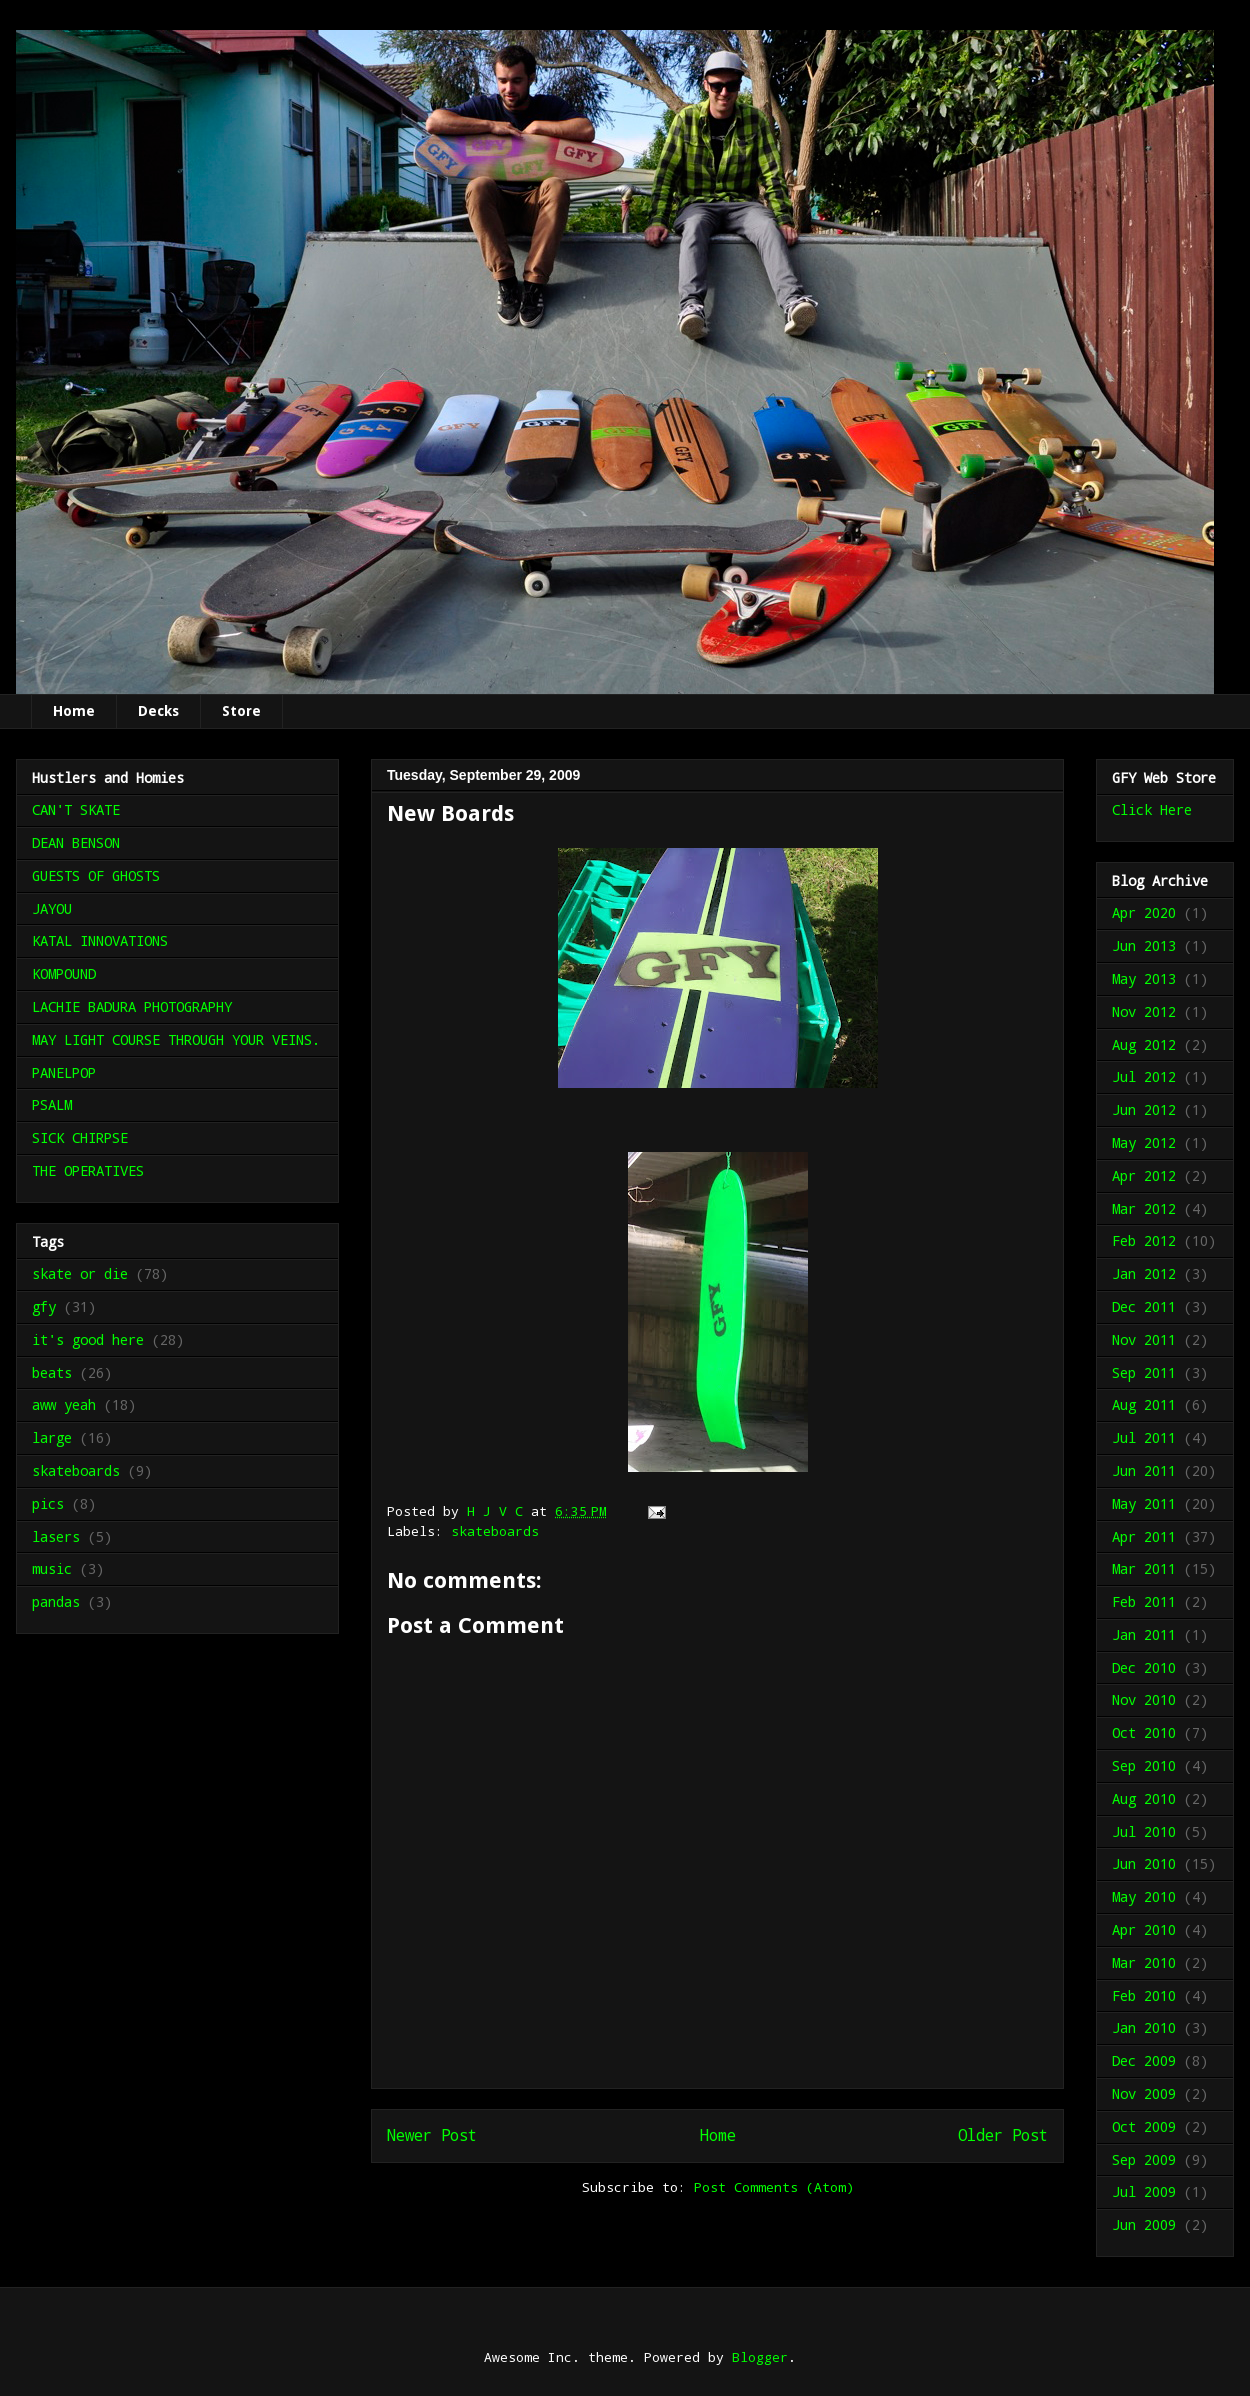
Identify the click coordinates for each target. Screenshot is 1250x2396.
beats (52, 1372)
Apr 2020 (1144, 912)
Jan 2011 (1144, 1634)
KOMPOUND (64, 973)
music (52, 1568)
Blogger (760, 2357)
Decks (158, 711)
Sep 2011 (1144, 1372)
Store (241, 711)
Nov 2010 (1144, 1699)
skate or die (80, 1273)
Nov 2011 (1144, 1339)
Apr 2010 (1144, 1929)
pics (48, 1503)
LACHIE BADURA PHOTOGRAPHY (132, 1006)
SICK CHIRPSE (80, 1137)
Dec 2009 (1144, 2060)
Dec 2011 (1144, 1306)
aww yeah (64, 1404)
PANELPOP (64, 1072)
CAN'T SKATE (76, 809)
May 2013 (1144, 978)
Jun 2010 (1144, 1863)
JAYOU (52, 908)
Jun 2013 (1144, 945)
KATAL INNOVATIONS (100, 940)
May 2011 (1144, 1503)
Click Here (1152, 809)
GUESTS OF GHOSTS (96, 875)
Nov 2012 (1144, 1011)
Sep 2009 (1144, 2159)
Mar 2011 (1144, 1568)
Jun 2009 (1144, 2224)
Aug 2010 (1144, 1798)
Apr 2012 (1144, 1175)
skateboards (495, 1531)
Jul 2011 (1144, 1437)
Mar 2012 (1144, 1208)
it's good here (88, 1339)
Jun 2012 (1144, 1109)
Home (74, 711)
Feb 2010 (1144, 1995)
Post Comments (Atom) (774, 2187)
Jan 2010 (1144, 2027)
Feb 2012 (1144, 1240)
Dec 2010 (1144, 1667)
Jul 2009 (1144, 2191)
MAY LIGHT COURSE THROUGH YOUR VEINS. (176, 1039)
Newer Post (432, 2135)
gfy (44, 1306)
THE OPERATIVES (88, 1170)
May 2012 (1144, 1142)
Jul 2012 (1144, 1076)
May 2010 (1144, 1896)
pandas (56, 1601)
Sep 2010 (1144, 1765)
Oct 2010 (1144, 1732)
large (52, 1437)
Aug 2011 (1144, 1404)
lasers (56, 1536)
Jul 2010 (1144, 1831)
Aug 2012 (1144, 1044)
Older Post (1003, 2135)
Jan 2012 (1144, 1273)
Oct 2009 (1144, 2126)
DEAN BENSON (76, 842)
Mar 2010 (1144, 1962)
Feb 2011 (1144, 1601)
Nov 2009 (1144, 2093)
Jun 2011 (1144, 1470)
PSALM (52, 1104)
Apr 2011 (1144, 1536)
